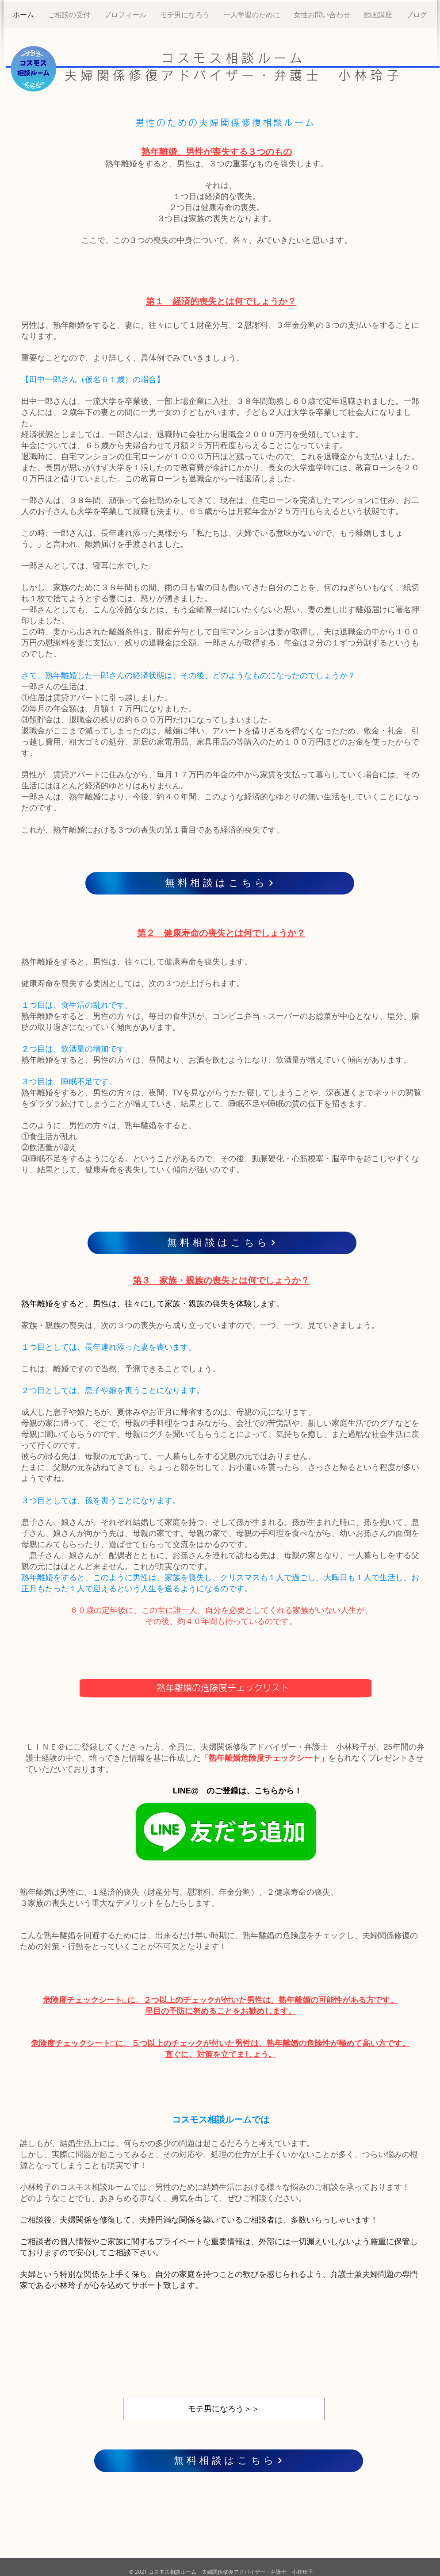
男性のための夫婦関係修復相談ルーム (225, 122)
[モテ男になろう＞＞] (224, 2409)
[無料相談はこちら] (219, 883)
